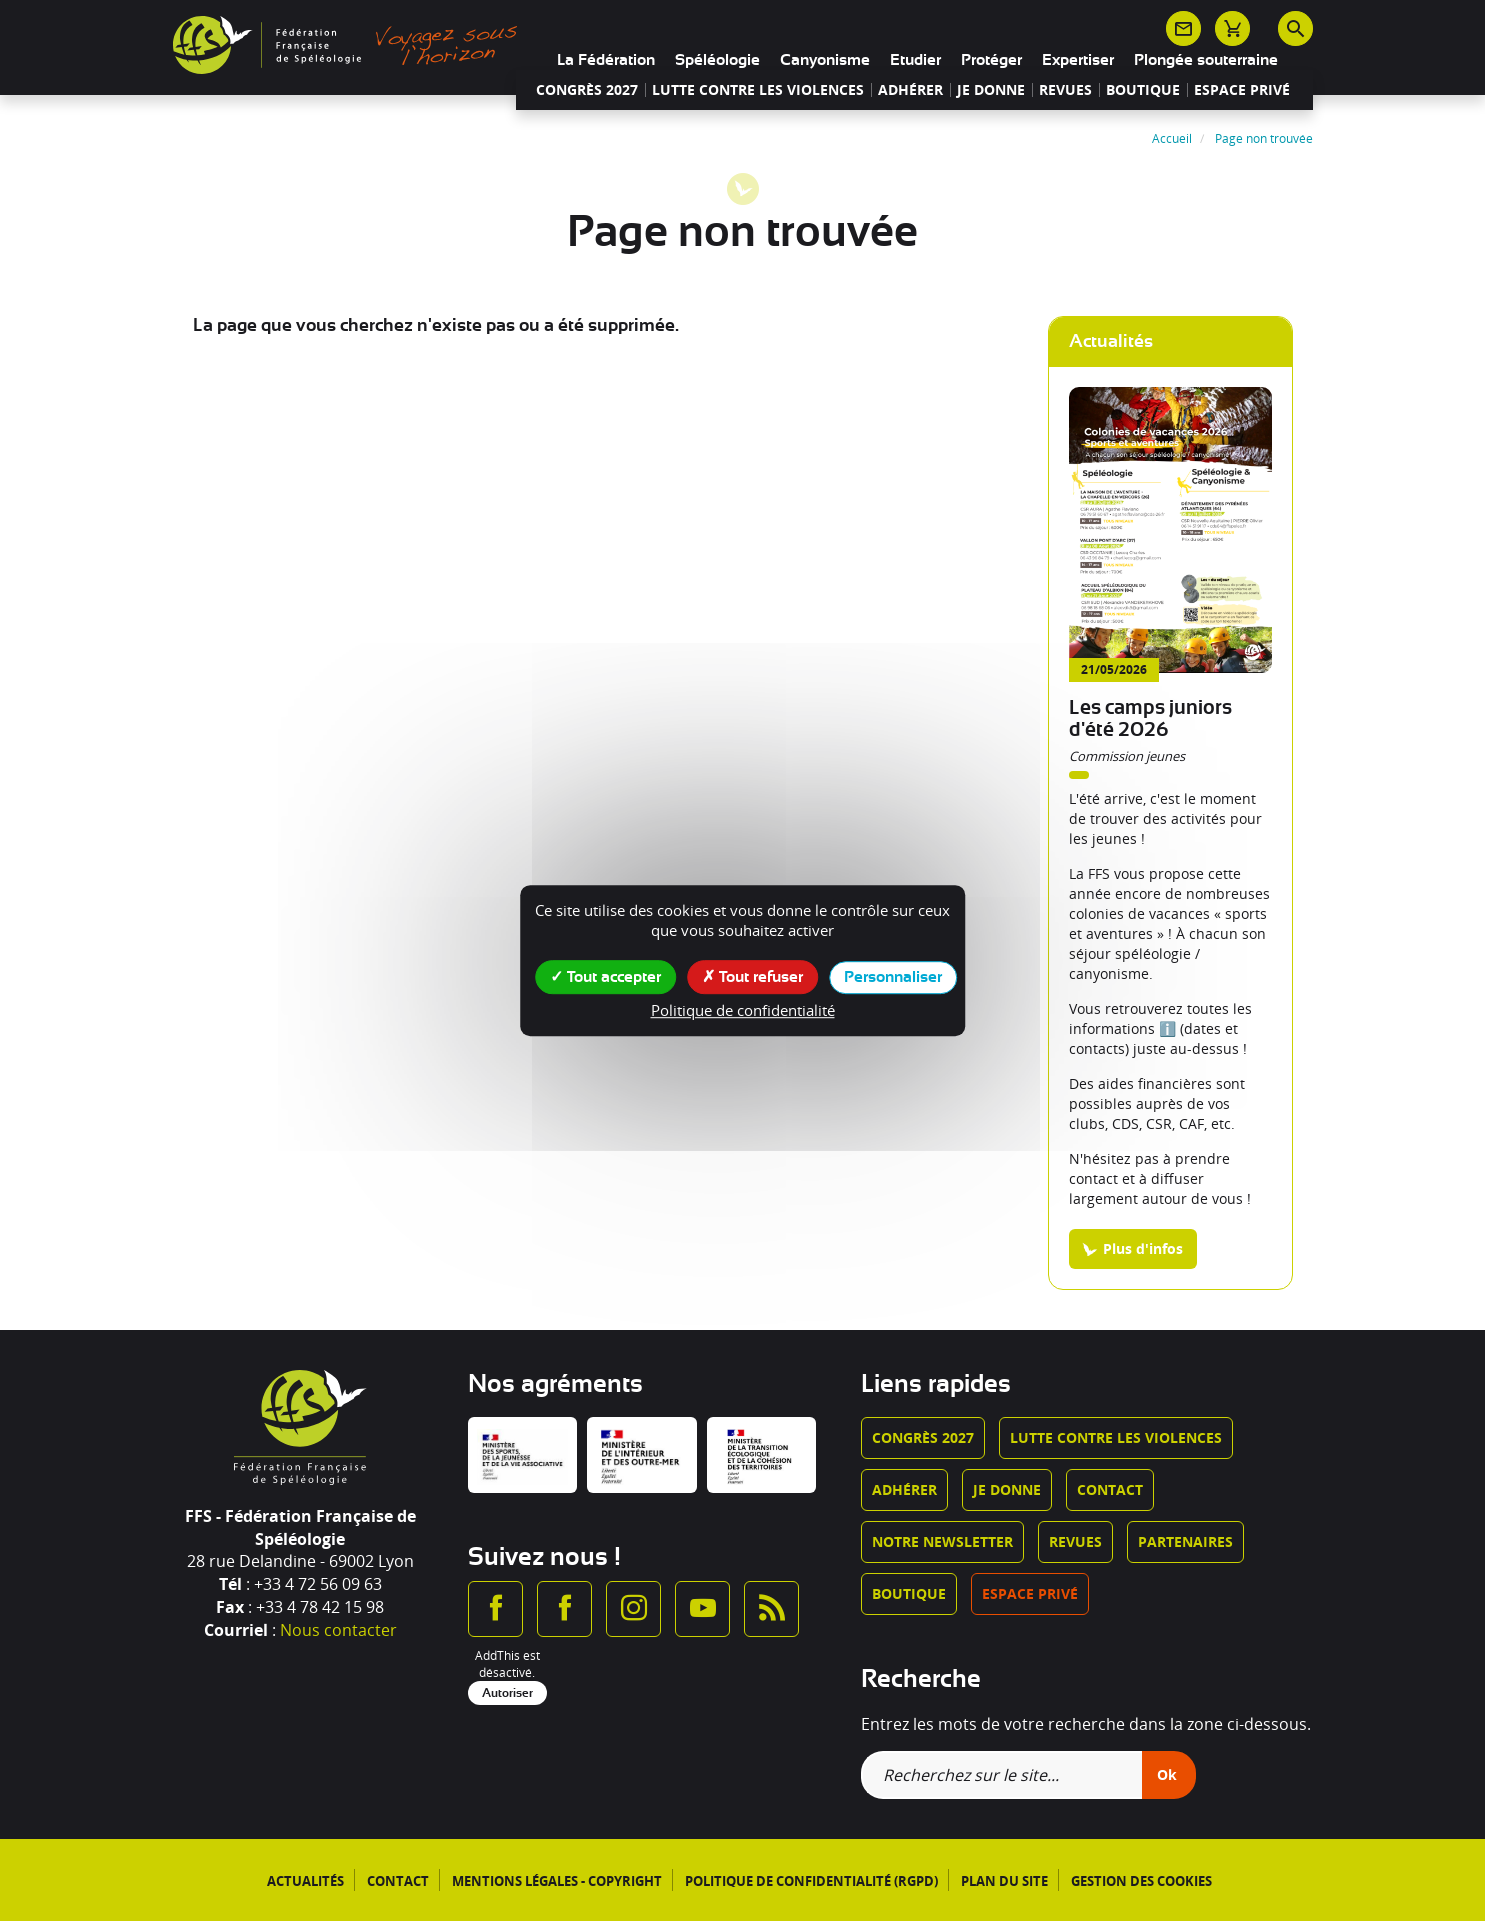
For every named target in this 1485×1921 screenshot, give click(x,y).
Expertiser (1078, 60)
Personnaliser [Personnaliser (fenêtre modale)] (893, 977)
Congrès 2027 (587, 90)
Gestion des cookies (1141, 1881)
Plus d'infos (1143, 1248)
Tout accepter (605, 976)
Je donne (991, 90)
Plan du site (1004, 1881)
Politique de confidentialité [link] (743, 1010)
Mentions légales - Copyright (557, 1881)
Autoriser (507, 1693)
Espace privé (1242, 90)
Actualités (305, 1881)
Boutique (1143, 90)
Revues (1065, 90)
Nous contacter (338, 1630)
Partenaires (1185, 1541)
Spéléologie (717, 60)
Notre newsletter (942, 1541)
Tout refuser (752, 976)
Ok (1167, 1774)
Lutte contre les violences (758, 90)
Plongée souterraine (1206, 60)
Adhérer (910, 90)
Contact (1110, 1489)
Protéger (991, 60)
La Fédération (606, 60)
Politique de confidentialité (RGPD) (811, 1881)
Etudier (915, 60)
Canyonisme (825, 60)
